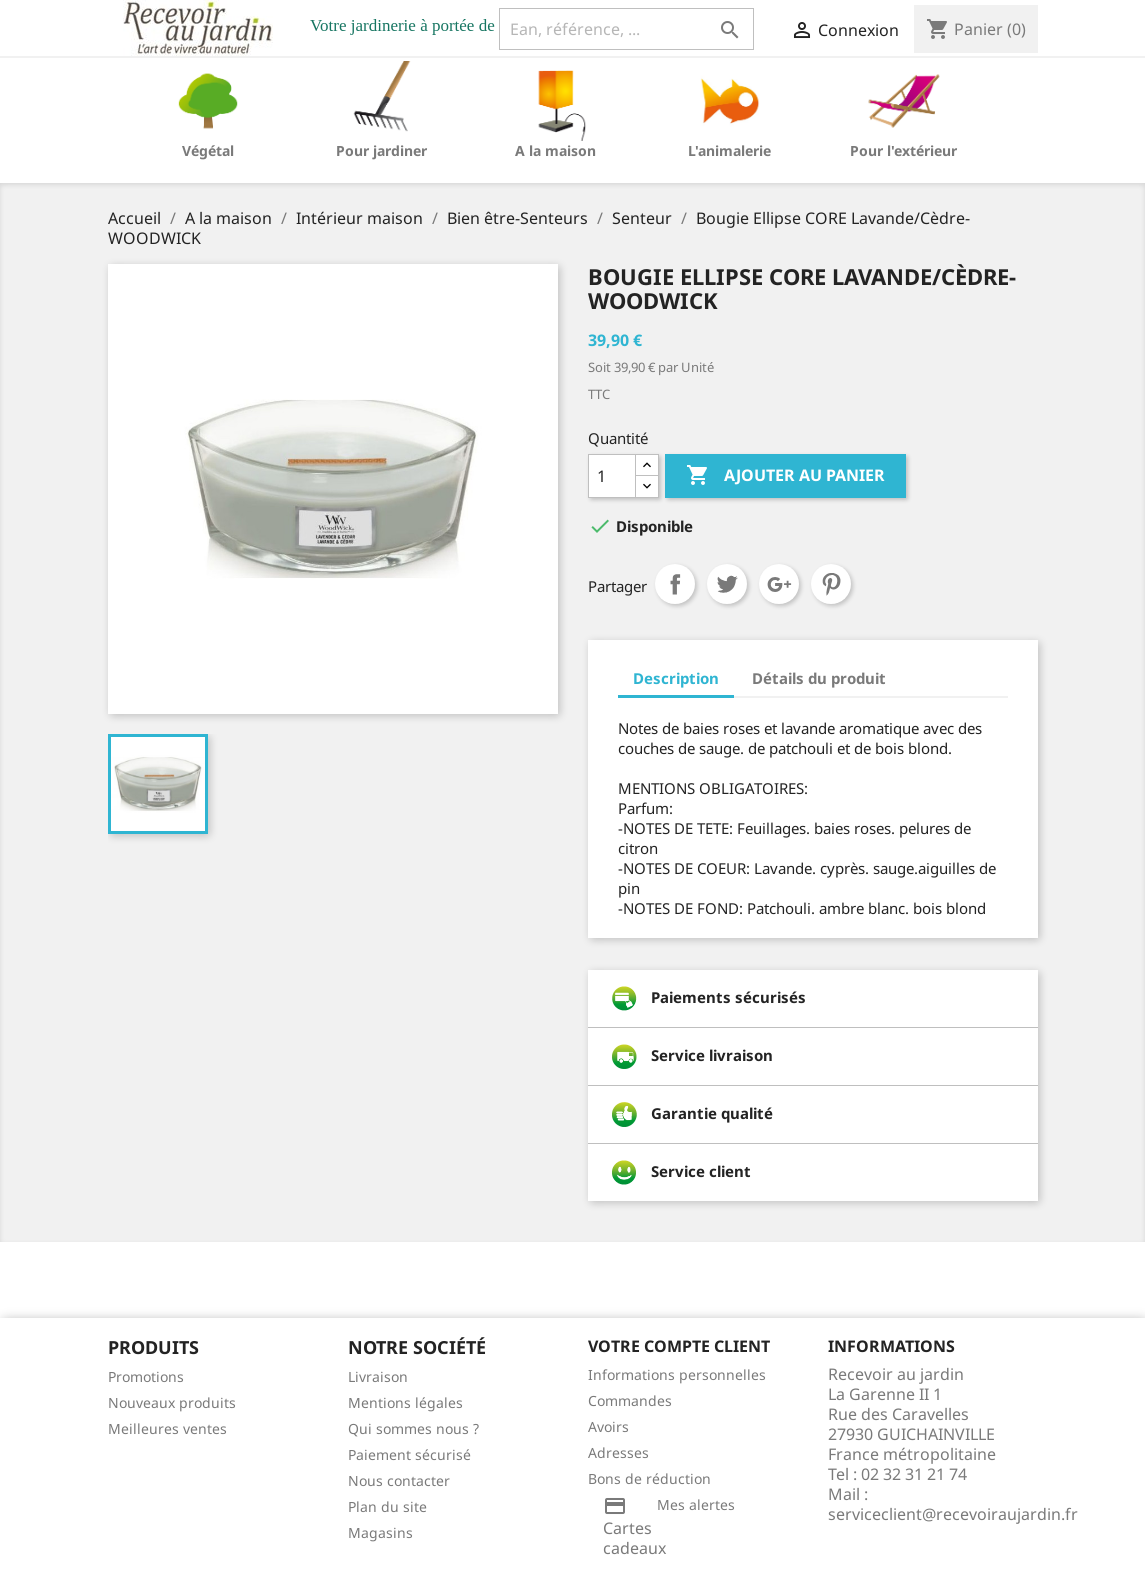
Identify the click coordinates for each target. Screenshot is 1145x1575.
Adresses (618, 1452)
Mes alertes (696, 1504)
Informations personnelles (677, 1374)
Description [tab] (676, 678)
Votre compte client (679, 1346)
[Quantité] (612, 476)
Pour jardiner (381, 150)
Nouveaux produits (172, 1402)
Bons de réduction (649, 1478)
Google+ (779, 584)
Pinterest (831, 584)
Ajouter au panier (785, 476)
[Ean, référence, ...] (626, 29)
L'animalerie (729, 150)
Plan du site (387, 1506)
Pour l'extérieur (903, 150)
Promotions (146, 1376)
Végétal (208, 150)
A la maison (555, 150)
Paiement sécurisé (409, 1454)
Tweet (727, 584)
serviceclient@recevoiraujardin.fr (953, 1514)
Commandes (630, 1400)
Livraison (378, 1376)
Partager (675, 584)
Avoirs (608, 1426)
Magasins (380, 1532)
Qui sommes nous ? (413, 1428)
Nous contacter (399, 1480)
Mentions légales (405, 1402)
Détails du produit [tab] (819, 678)
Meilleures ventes (167, 1428)
